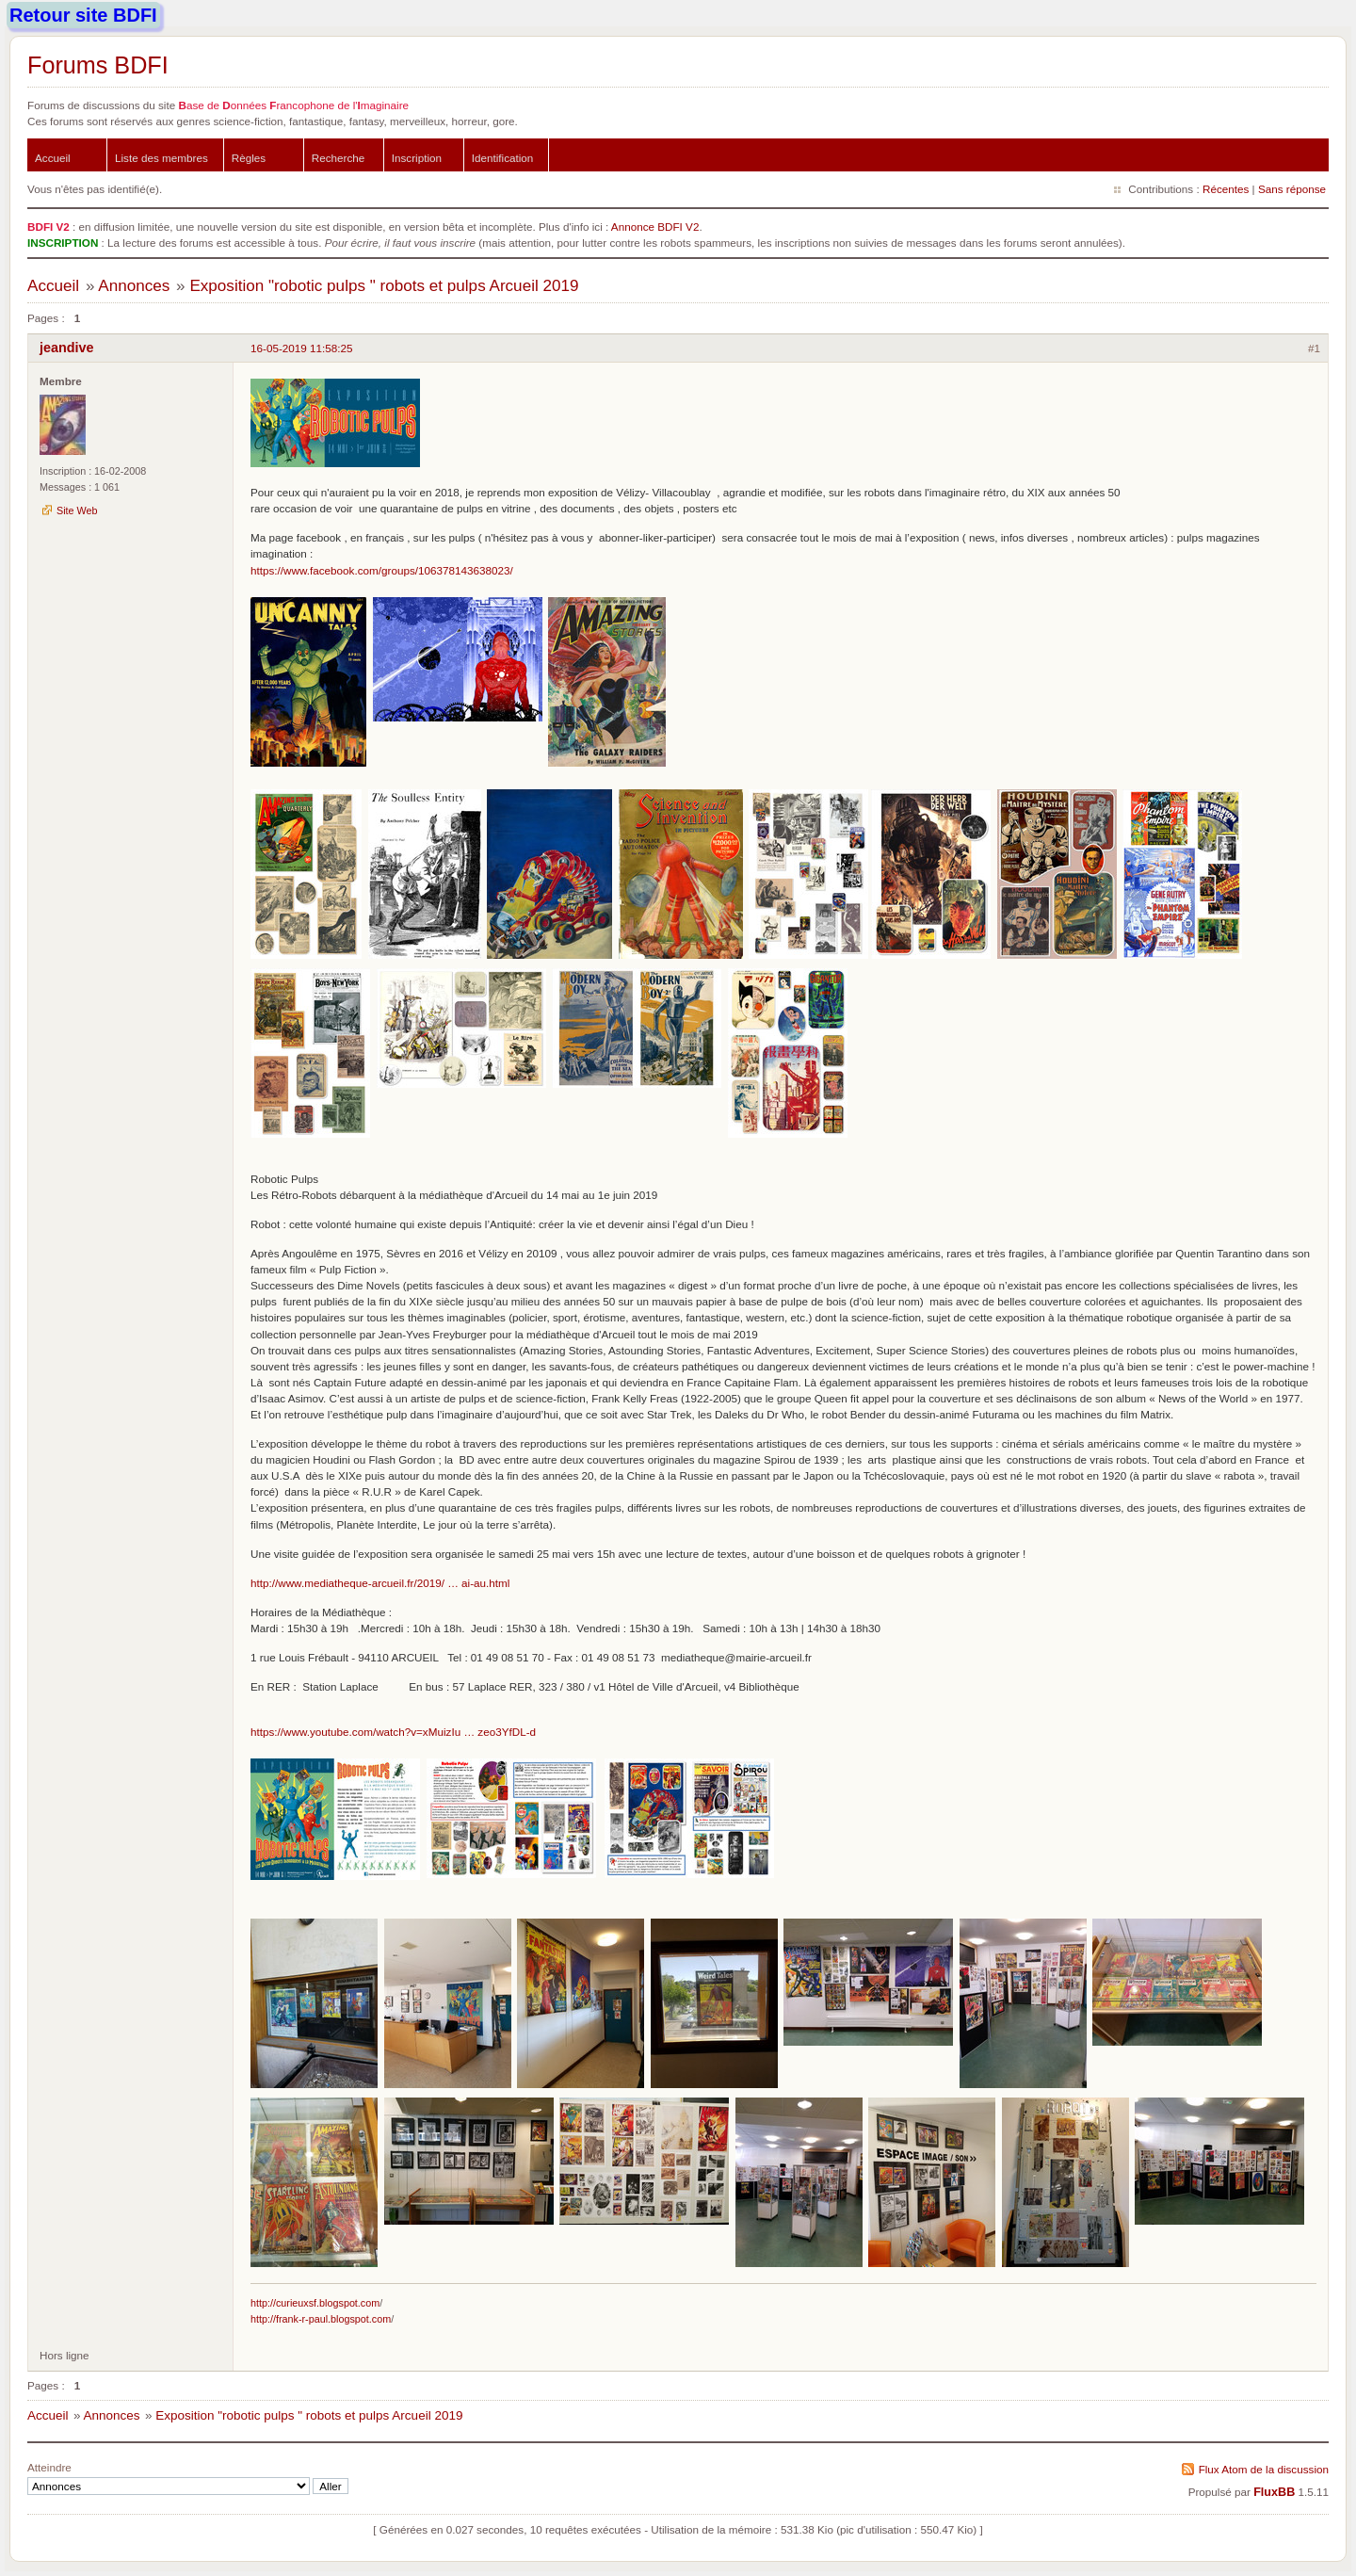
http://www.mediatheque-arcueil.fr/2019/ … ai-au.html (379, 1583)
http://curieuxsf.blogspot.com (314, 2303)
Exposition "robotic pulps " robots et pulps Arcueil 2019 (383, 286)
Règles (249, 158)
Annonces (134, 286)
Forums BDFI (98, 65)
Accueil (53, 158)
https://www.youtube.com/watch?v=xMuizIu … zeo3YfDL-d (393, 1731)
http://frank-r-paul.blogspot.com (320, 2319)
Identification (503, 158)
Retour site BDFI (83, 15)
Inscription (417, 158)
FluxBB (1274, 2492)
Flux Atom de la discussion (1264, 2469)
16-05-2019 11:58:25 (301, 348)
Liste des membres (161, 158)
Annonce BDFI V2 (655, 226)
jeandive (67, 347)
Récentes (1226, 189)
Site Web (77, 510)
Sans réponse (1292, 189)
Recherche (338, 158)
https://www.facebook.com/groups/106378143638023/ (381, 570)
